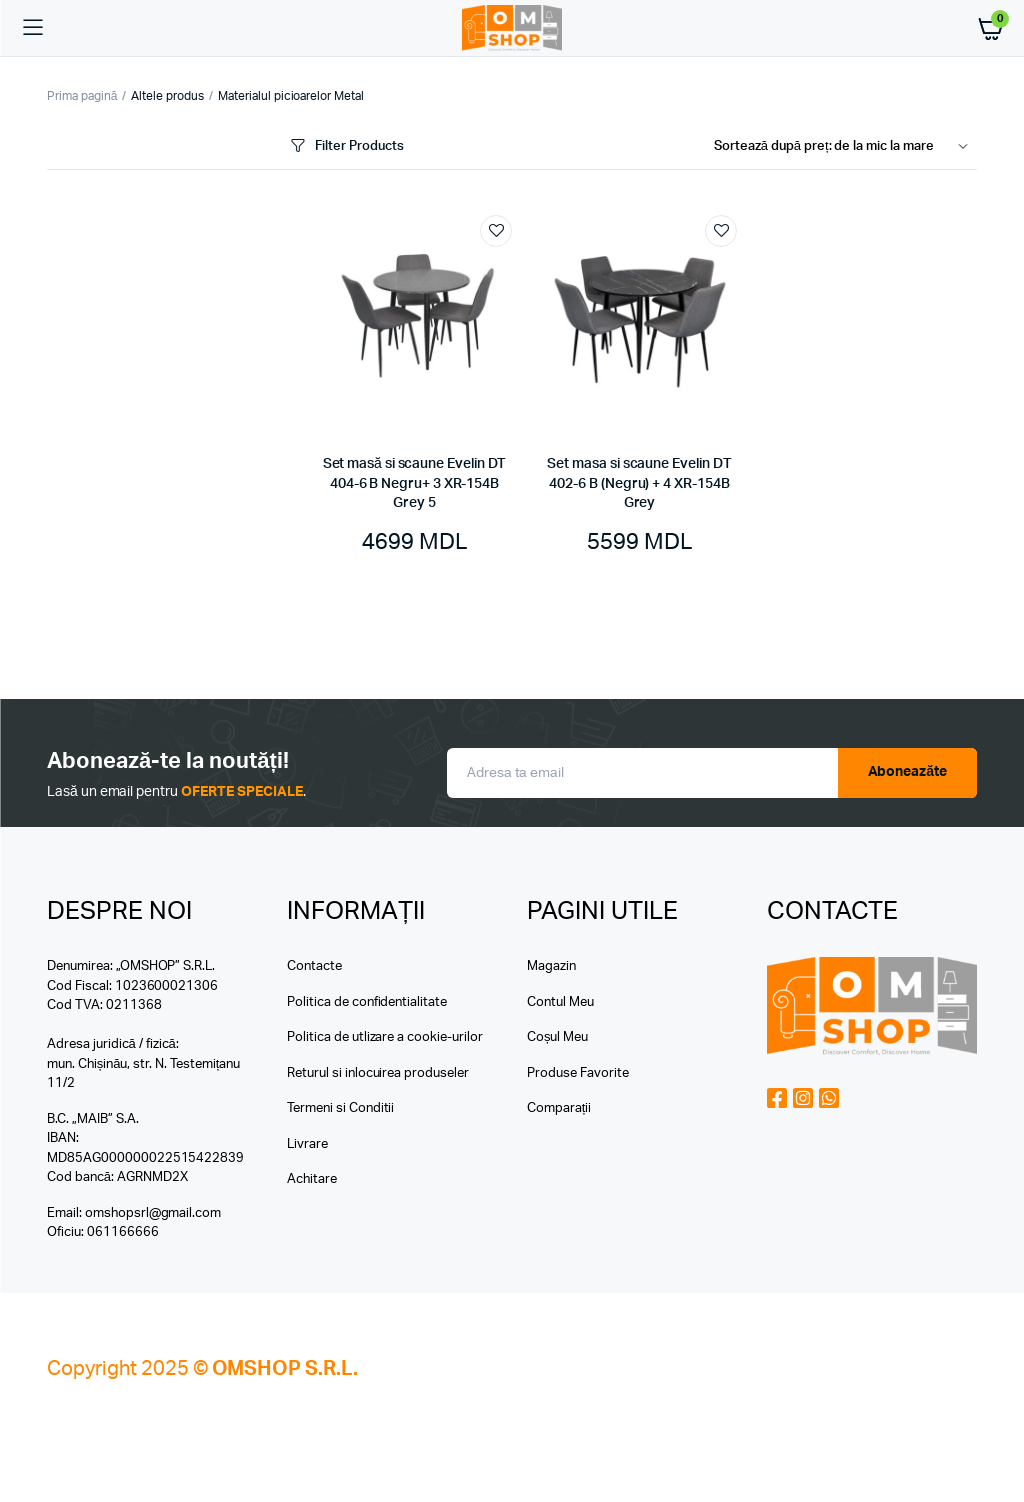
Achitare (312, 1179)
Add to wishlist (496, 231)
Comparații (559, 1108)
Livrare (307, 1144)
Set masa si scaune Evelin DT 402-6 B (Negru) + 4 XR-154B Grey (639, 483)
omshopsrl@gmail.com (153, 1213)
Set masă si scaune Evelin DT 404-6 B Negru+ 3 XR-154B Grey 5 (415, 483)
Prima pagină (82, 96)
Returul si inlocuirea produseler (378, 1073)
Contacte (314, 966)
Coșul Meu (557, 1037)
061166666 (123, 1232)
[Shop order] (845, 147)
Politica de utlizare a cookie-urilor (385, 1037)
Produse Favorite (578, 1073)
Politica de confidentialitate (367, 1002)
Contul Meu (560, 1002)
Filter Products (345, 146)
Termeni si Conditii (340, 1108)
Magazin (551, 966)
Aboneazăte (908, 772)
